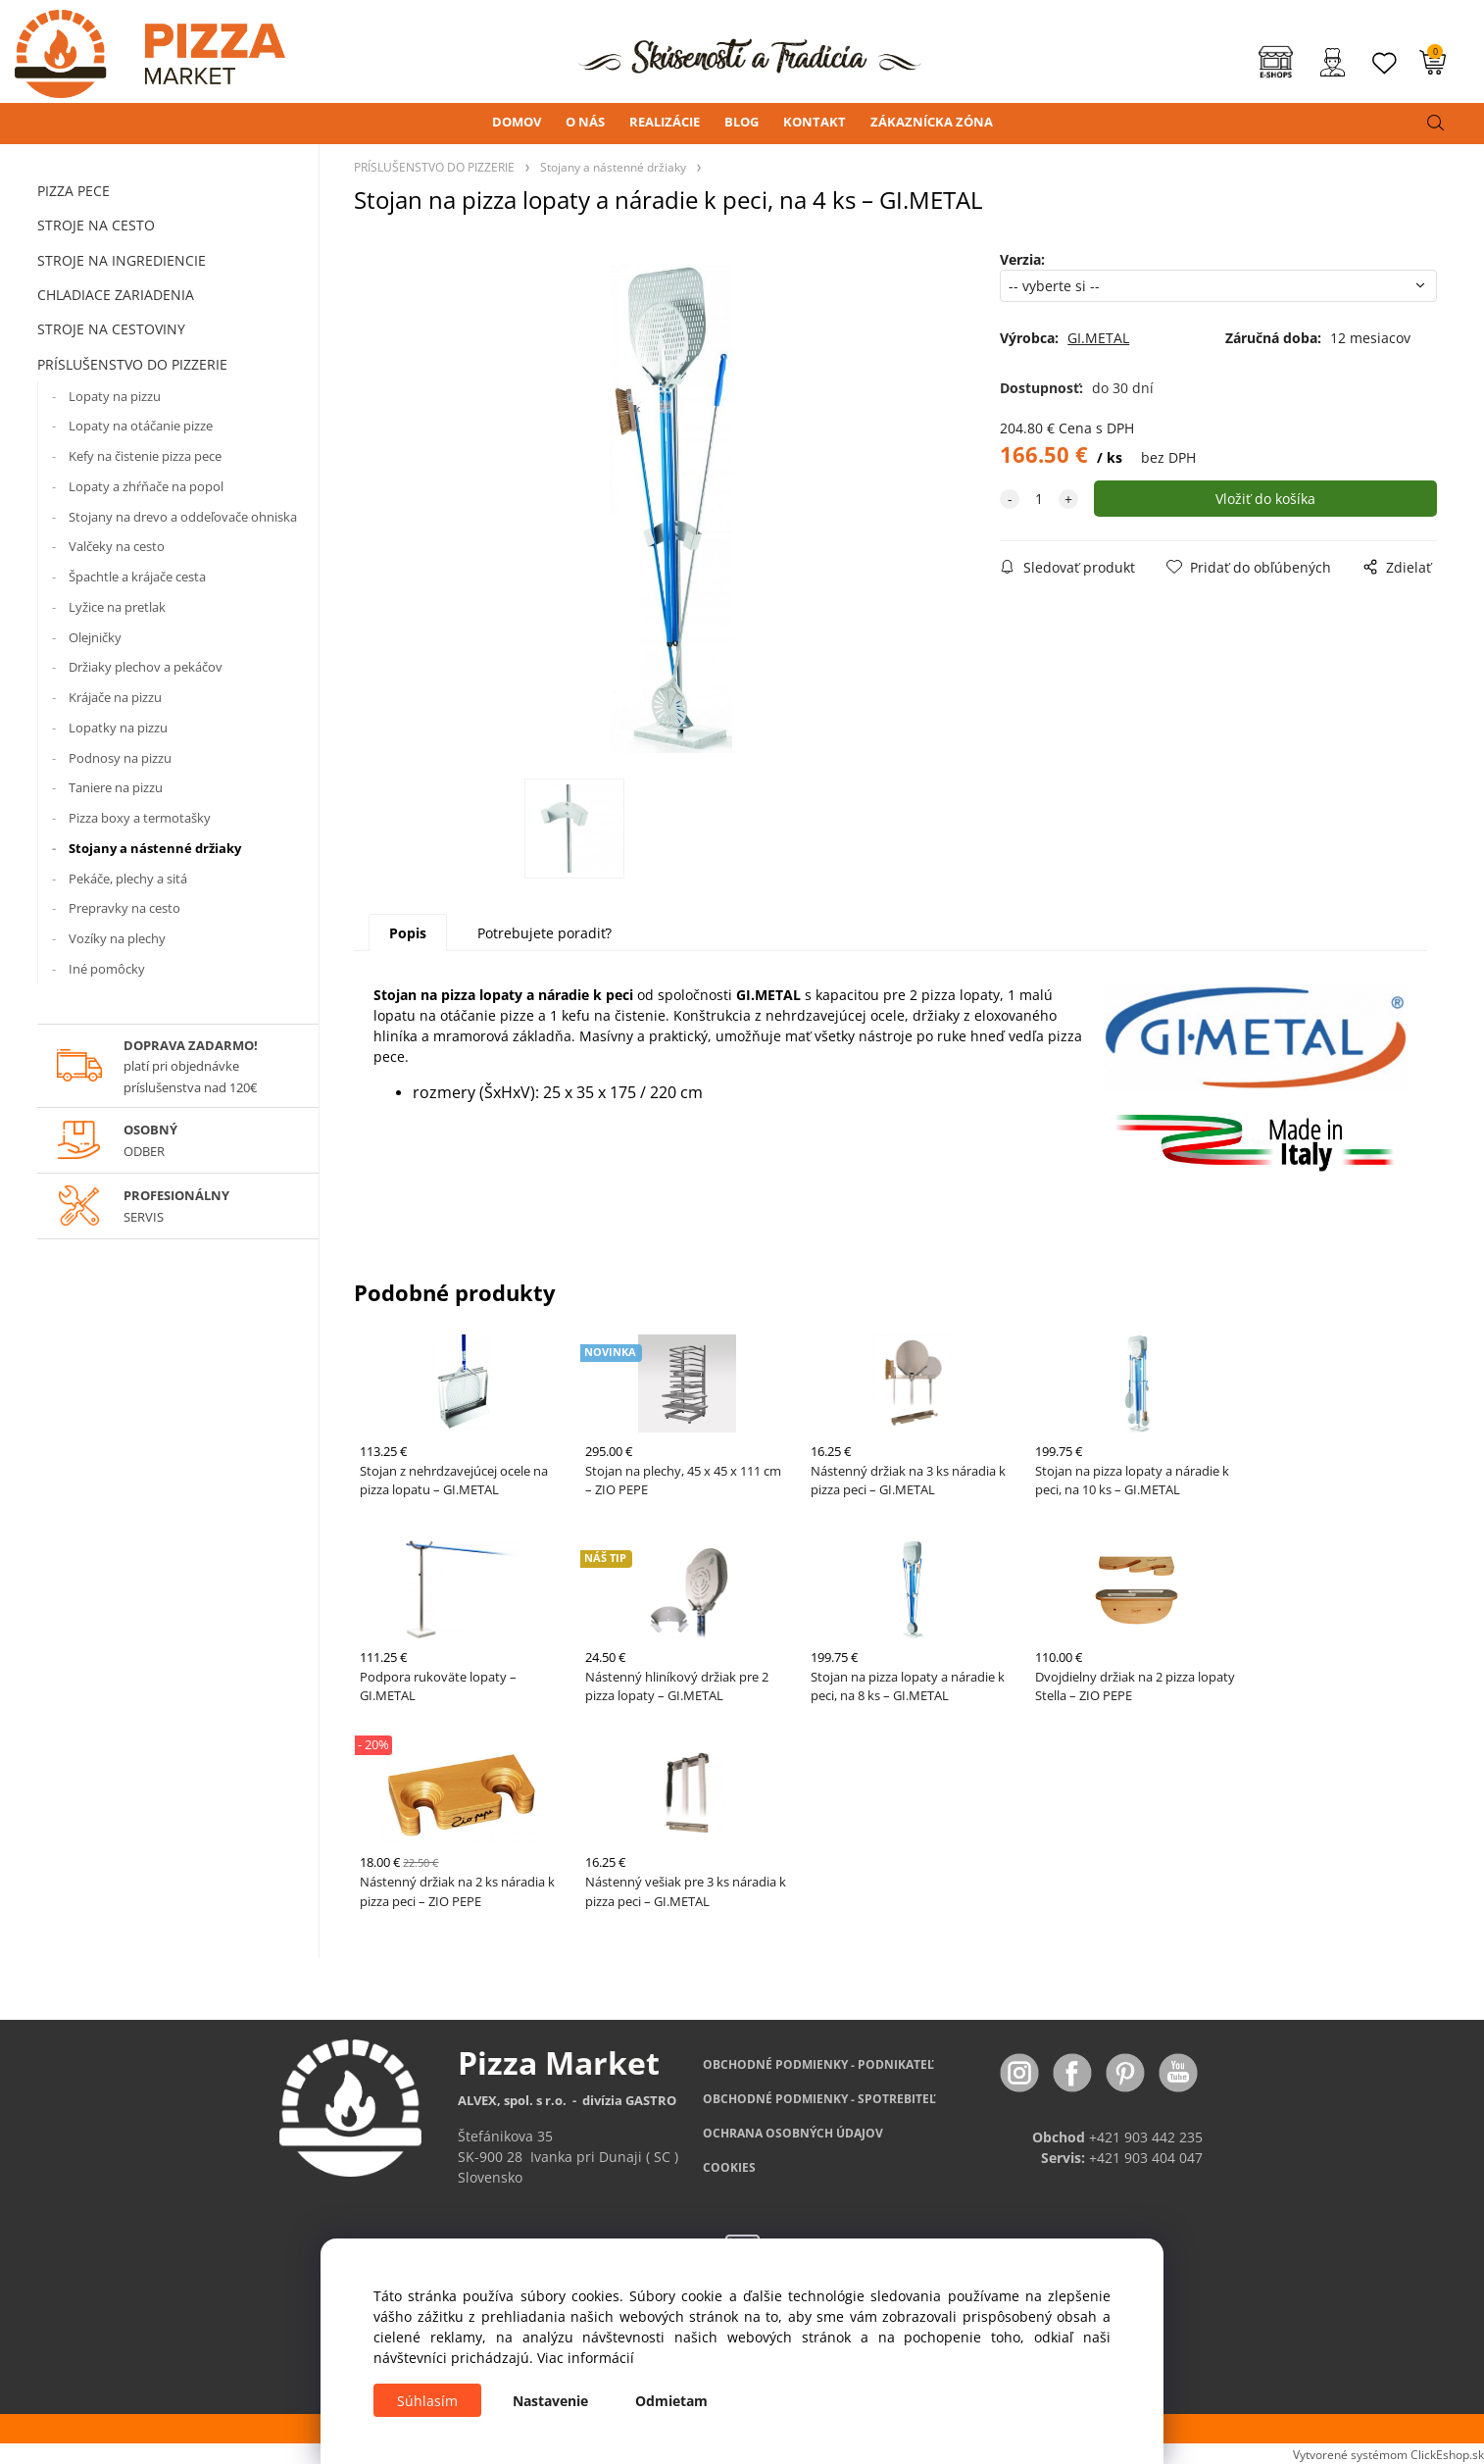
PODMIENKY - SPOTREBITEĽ (819, 2098)
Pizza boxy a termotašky (140, 818)
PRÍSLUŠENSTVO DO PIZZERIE (132, 364)
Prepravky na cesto (124, 908)
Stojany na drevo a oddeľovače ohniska (183, 517)
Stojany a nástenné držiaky (155, 848)
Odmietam (671, 2400)
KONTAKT (814, 121)
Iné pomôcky (107, 969)
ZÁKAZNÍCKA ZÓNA (931, 121)
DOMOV (516, 121)
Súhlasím (427, 2400)
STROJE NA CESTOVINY (111, 329)
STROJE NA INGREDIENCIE (121, 260)
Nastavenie (550, 2400)
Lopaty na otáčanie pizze (141, 425)
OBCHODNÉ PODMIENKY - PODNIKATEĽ (818, 2064)
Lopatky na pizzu (118, 727)
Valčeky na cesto (117, 546)
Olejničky (95, 637)
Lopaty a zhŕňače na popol (146, 486)
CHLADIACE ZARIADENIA (115, 294)
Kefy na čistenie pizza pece (145, 456)
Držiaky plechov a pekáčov (146, 667)
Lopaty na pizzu (115, 396)
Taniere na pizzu (116, 787)
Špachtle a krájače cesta (137, 576)
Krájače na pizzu (115, 697)
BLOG (741, 121)
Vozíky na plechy (117, 938)
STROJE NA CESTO (96, 225)
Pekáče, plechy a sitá (128, 878)
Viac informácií (585, 2357)
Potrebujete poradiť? (544, 933)
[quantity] (1039, 498)
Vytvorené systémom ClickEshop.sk (1388, 2454)
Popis (407, 933)
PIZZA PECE (73, 190)
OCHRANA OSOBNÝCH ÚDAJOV (793, 2133)
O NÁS (585, 121)
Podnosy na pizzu (120, 758)
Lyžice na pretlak (117, 607)
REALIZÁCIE (664, 121)
